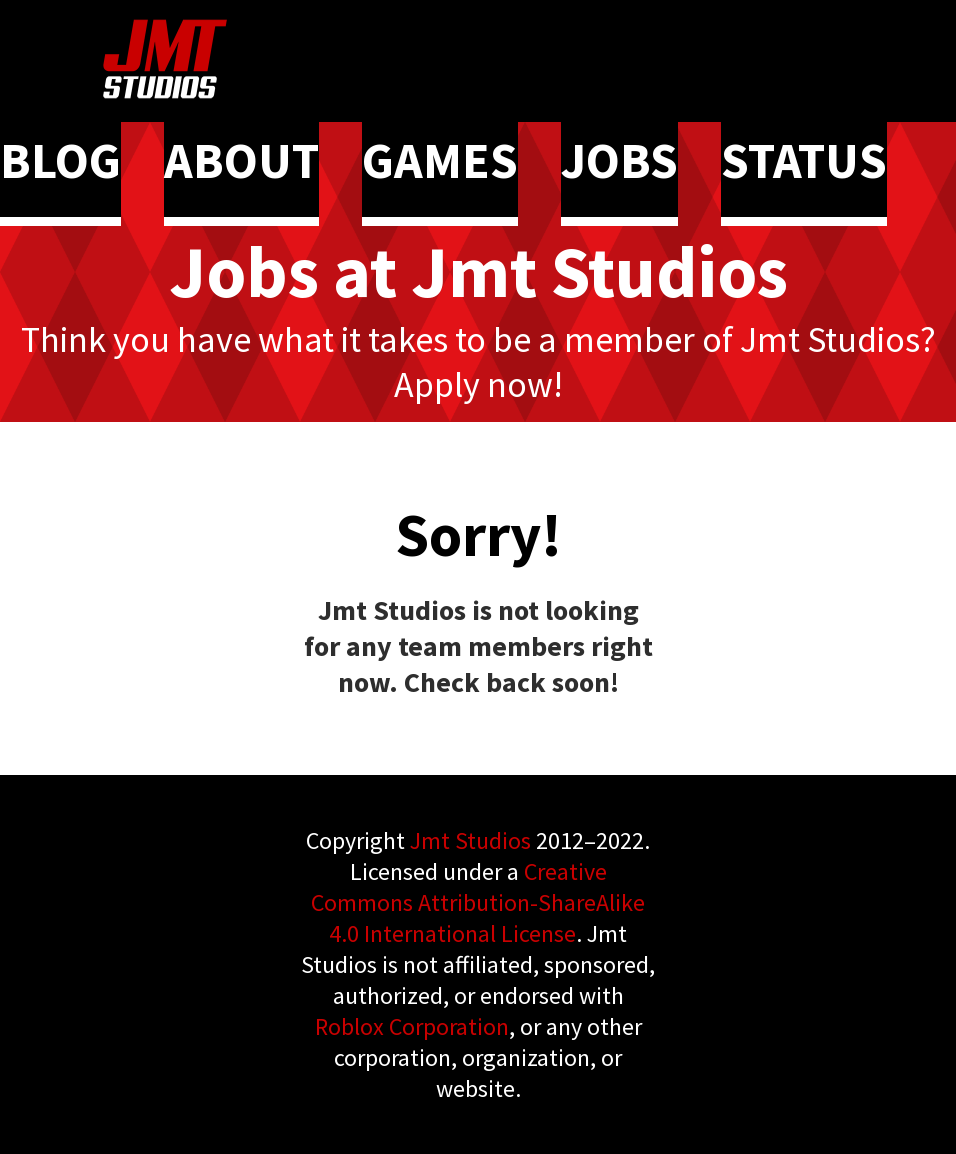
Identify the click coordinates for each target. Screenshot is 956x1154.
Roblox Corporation (412, 1026)
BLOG (60, 160)
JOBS (619, 160)
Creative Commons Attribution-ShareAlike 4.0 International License (478, 902)
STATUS (804, 160)
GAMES (440, 160)
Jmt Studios (470, 840)
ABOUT (241, 160)
